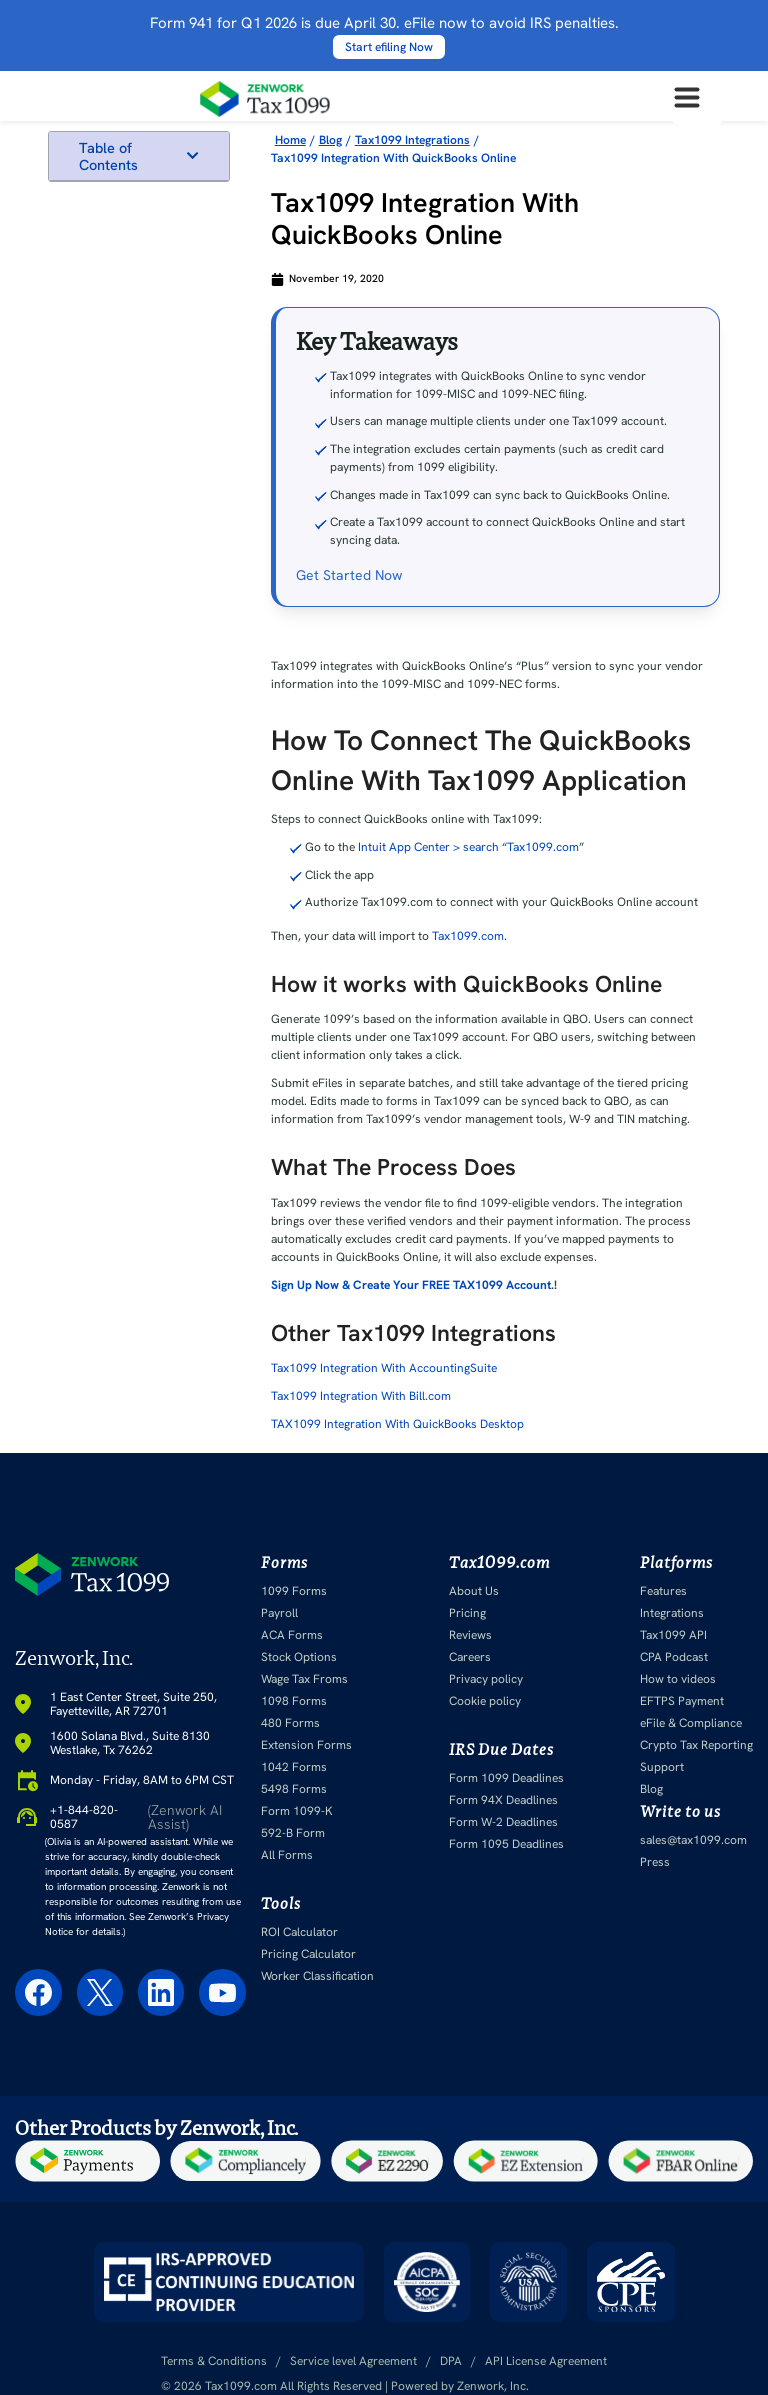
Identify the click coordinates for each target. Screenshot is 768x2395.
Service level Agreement (353, 2361)
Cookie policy (485, 1701)
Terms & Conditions (214, 2361)
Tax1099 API (673, 1635)
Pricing (467, 1613)
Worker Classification (317, 1976)
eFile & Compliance (691, 1723)
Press (655, 1862)
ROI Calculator (299, 1932)
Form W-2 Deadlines (503, 1822)
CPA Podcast (674, 1657)
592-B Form (293, 1833)
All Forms (287, 1855)
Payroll (279, 1613)
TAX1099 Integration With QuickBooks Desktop (397, 1424)
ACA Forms (292, 1635)
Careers (470, 1657)
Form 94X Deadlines (503, 1800)
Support (662, 1767)
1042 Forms (294, 1767)
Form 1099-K (297, 1811)
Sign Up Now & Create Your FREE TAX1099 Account (411, 1285)
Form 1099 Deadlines (506, 1778)
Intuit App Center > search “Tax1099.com (468, 847)
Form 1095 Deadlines (506, 1844)
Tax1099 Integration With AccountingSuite (384, 1368)
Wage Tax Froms (304, 1679)
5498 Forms (294, 1789)
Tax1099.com (468, 936)
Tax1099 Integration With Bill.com (361, 1396)
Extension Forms (306, 1745)
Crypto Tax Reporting (696, 1745)
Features (663, 1591)
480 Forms (290, 1723)
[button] (192, 155)
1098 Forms (294, 1701)
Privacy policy (486, 1679)
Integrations (672, 1613)
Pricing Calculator (308, 1954)
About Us (474, 1591)
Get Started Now (349, 575)
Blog (651, 1789)
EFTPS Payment (682, 1701)
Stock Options (299, 1657)
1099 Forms (294, 1591)
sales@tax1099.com (693, 1840)
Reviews (470, 1635)
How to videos (678, 1679)
